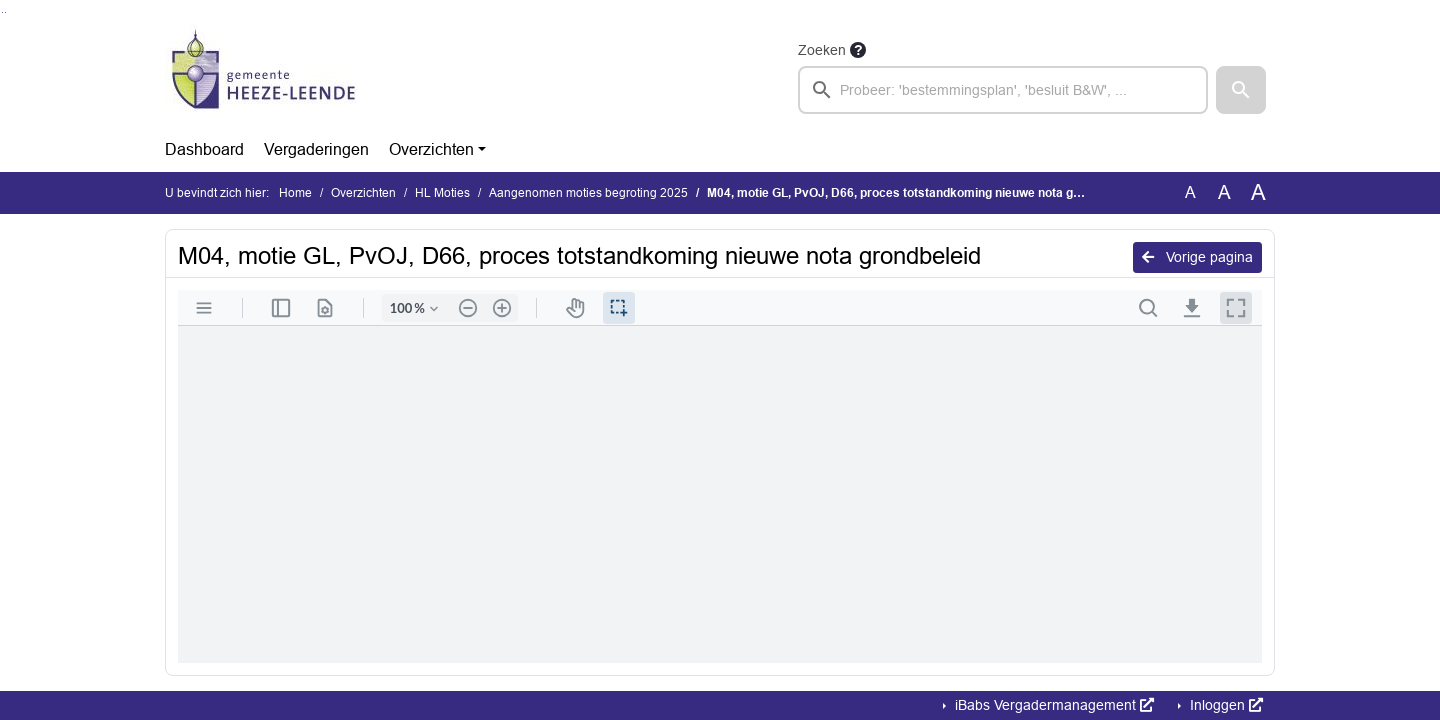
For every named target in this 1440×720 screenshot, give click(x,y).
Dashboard (204, 149)
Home (295, 193)
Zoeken (822, 50)
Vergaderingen (316, 149)
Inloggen (1224, 705)
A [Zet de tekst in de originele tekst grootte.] (1190, 192)
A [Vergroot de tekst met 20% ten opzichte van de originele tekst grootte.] (1224, 192)
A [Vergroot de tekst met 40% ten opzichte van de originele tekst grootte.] (1258, 193)
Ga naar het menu (5, 12)
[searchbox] (1003, 90)
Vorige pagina (1197, 257)
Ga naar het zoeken (2, 12)
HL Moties (442, 193)
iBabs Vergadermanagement (1052, 705)
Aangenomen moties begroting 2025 (588, 193)
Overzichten (431, 149)
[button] (1241, 90)
